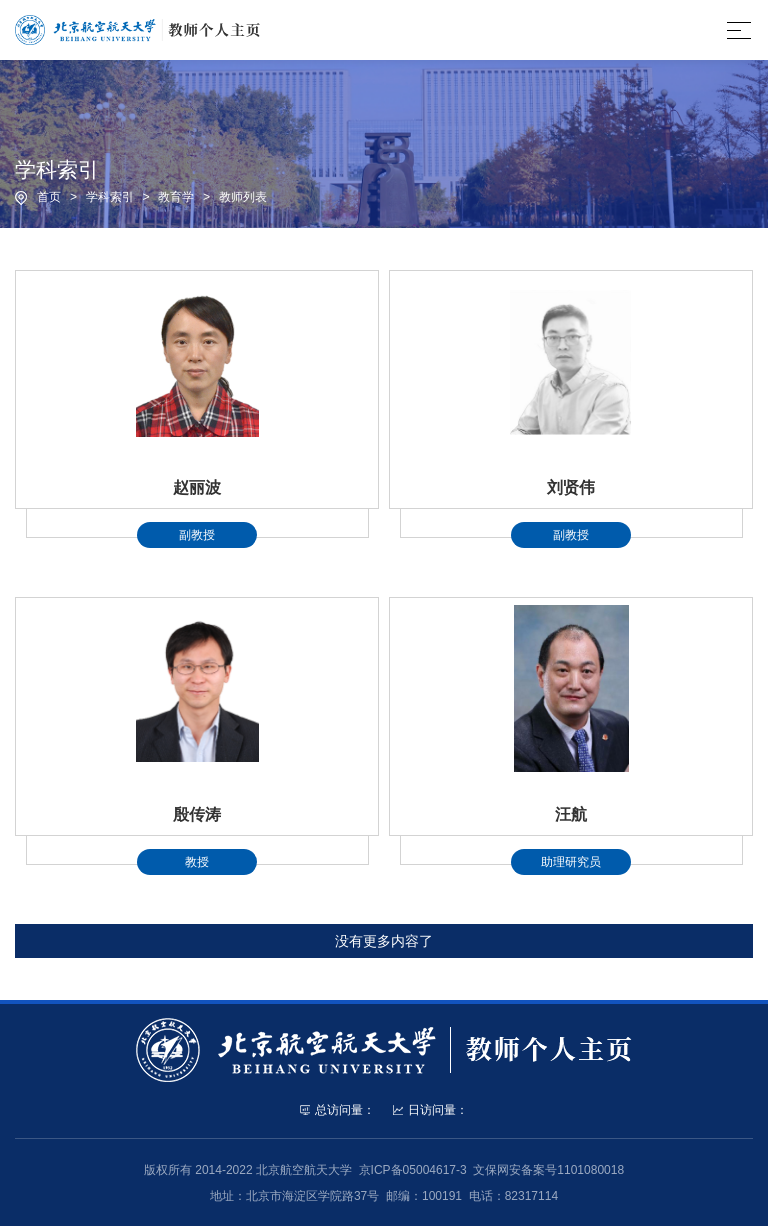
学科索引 (110, 197)
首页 (49, 197)
